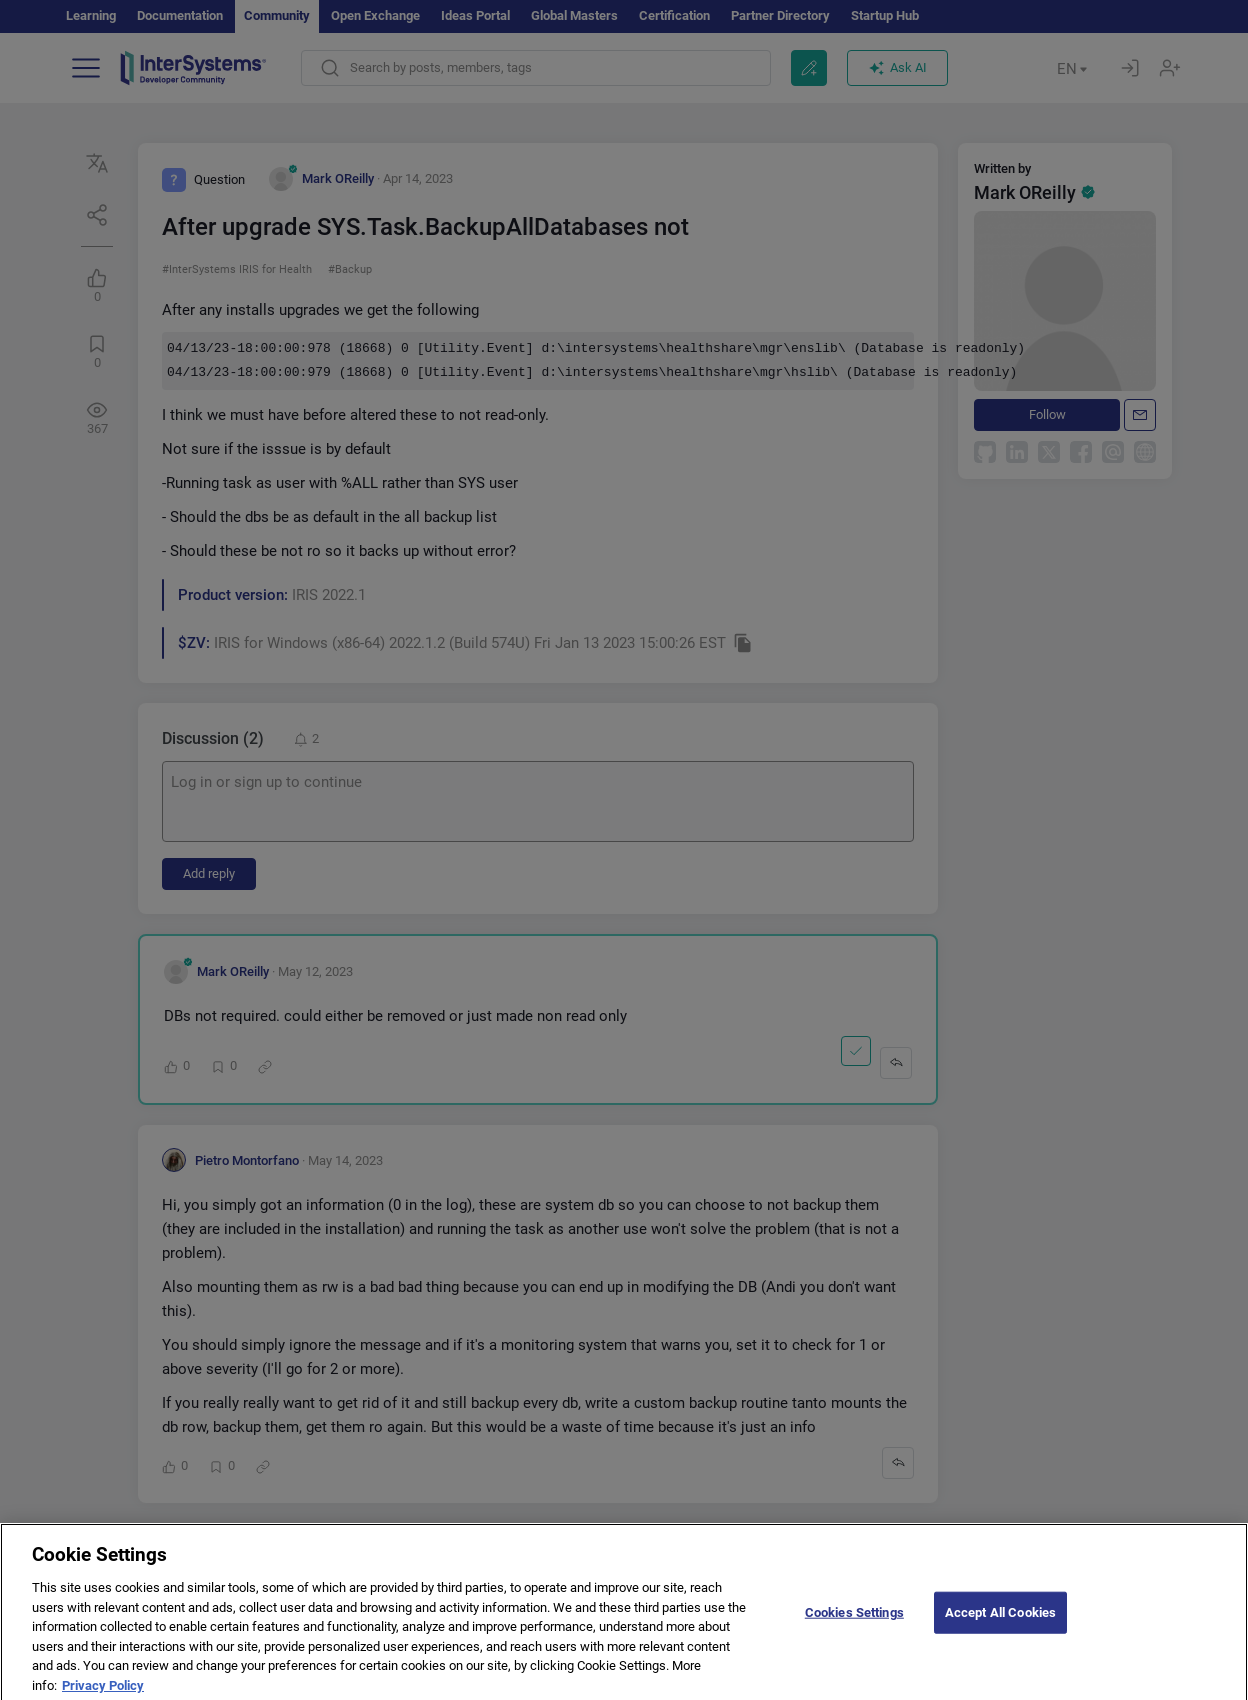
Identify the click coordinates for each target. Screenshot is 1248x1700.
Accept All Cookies (1000, 1619)
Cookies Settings (854, 1619)
